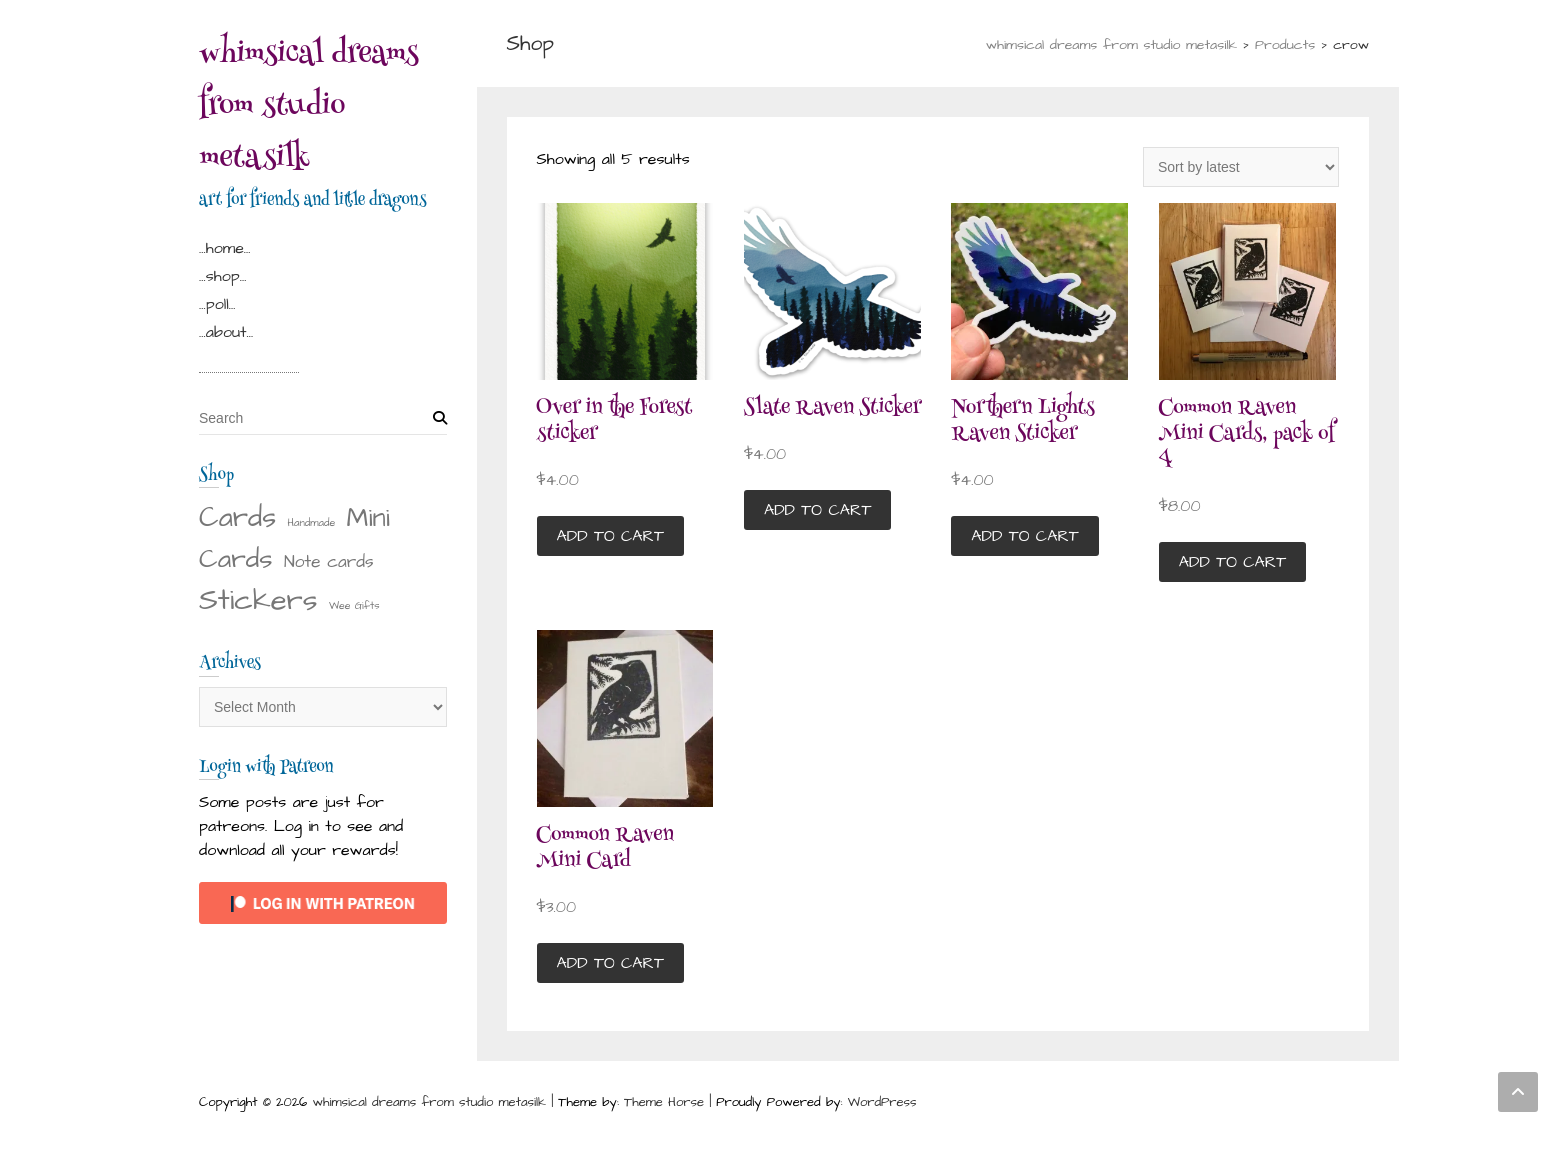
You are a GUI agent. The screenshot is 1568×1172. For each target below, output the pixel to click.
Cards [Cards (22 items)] (237, 518)
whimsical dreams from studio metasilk (309, 108)
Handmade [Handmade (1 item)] (312, 522)
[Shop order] (1241, 167)
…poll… (217, 304)
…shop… (222, 276)
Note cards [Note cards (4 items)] (329, 562)
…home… (225, 248)
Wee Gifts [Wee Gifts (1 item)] (354, 605)
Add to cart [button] (610, 536)
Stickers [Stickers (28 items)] (258, 600)
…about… (226, 332)
